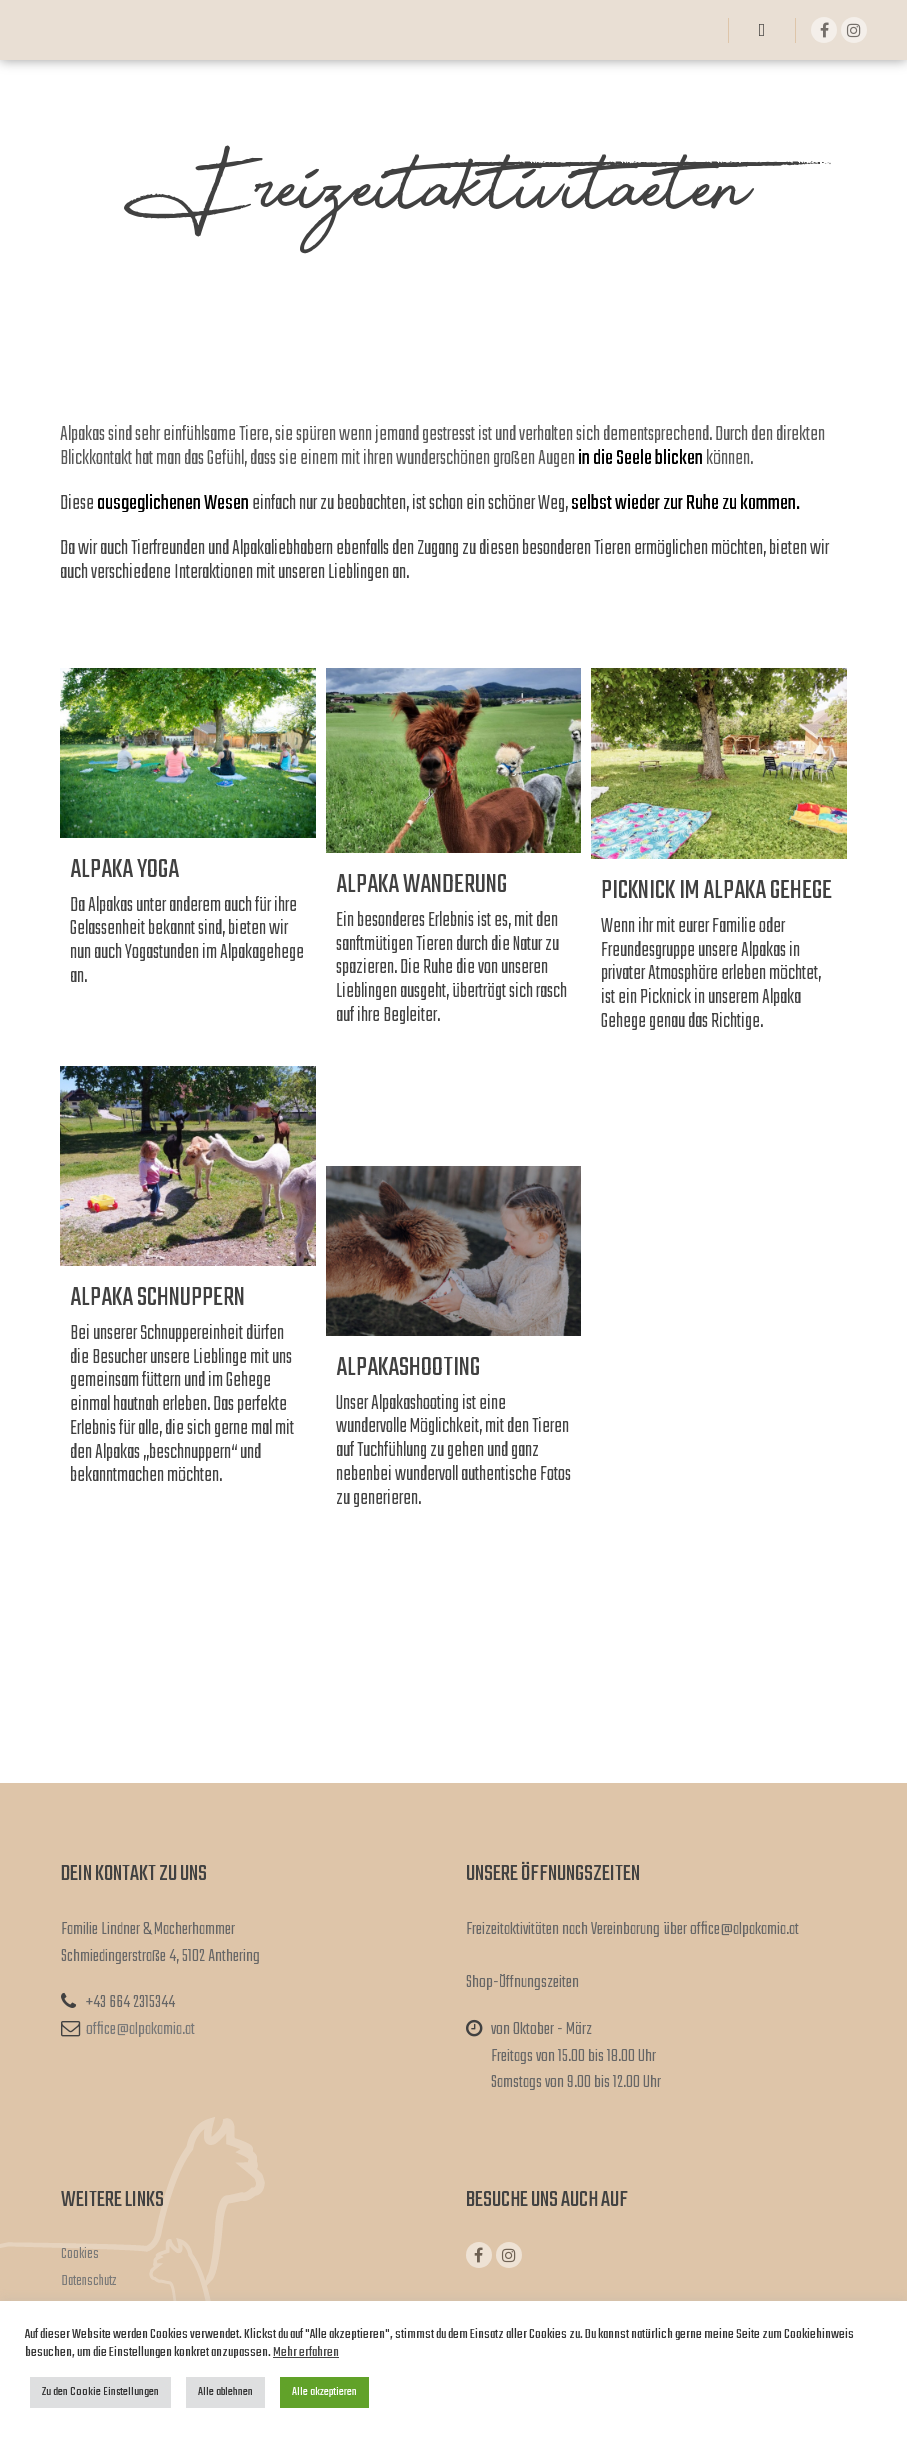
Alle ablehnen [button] (225, 2392)
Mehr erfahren (306, 2352)
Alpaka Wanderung (421, 885)
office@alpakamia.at (128, 2030)
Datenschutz (88, 2281)
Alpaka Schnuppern (157, 1298)
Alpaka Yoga (124, 870)
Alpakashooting (408, 1368)
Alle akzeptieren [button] (324, 2392)
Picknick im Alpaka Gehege (716, 891)
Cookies (80, 2254)
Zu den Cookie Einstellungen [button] (100, 2392)
